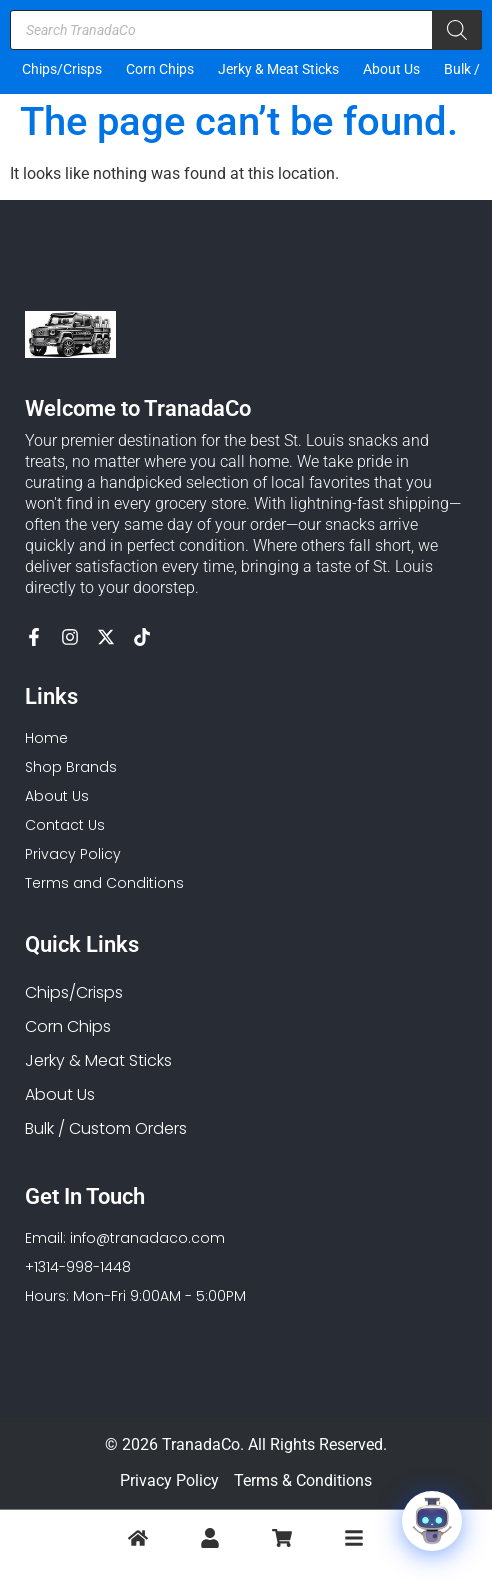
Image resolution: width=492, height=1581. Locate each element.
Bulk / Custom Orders (106, 1128)
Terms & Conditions (303, 1480)
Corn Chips (160, 69)
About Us (391, 69)
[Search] (457, 30)
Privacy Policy (169, 1480)
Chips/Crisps (62, 69)
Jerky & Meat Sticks (278, 69)
